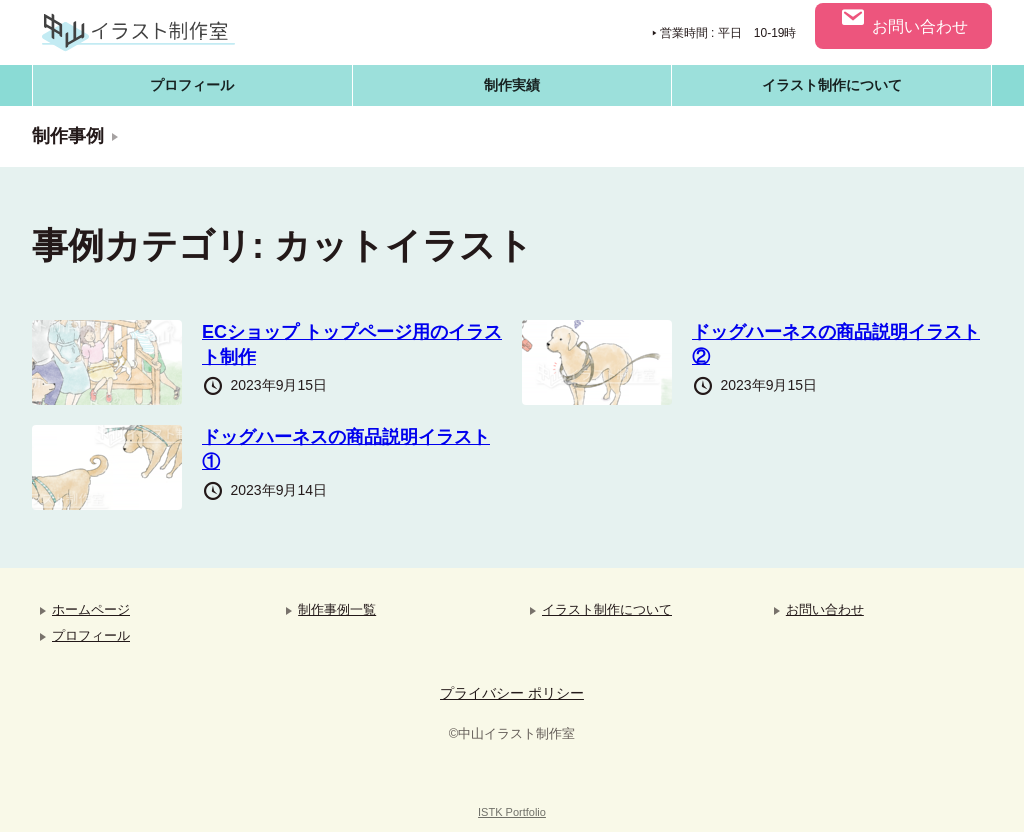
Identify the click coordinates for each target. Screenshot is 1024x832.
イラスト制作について (832, 85)
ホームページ (91, 609)
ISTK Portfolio (512, 812)
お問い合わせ (903, 20)
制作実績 (512, 85)
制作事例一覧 (337, 609)
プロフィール (192, 85)
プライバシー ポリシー (512, 693)
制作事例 (68, 136)
